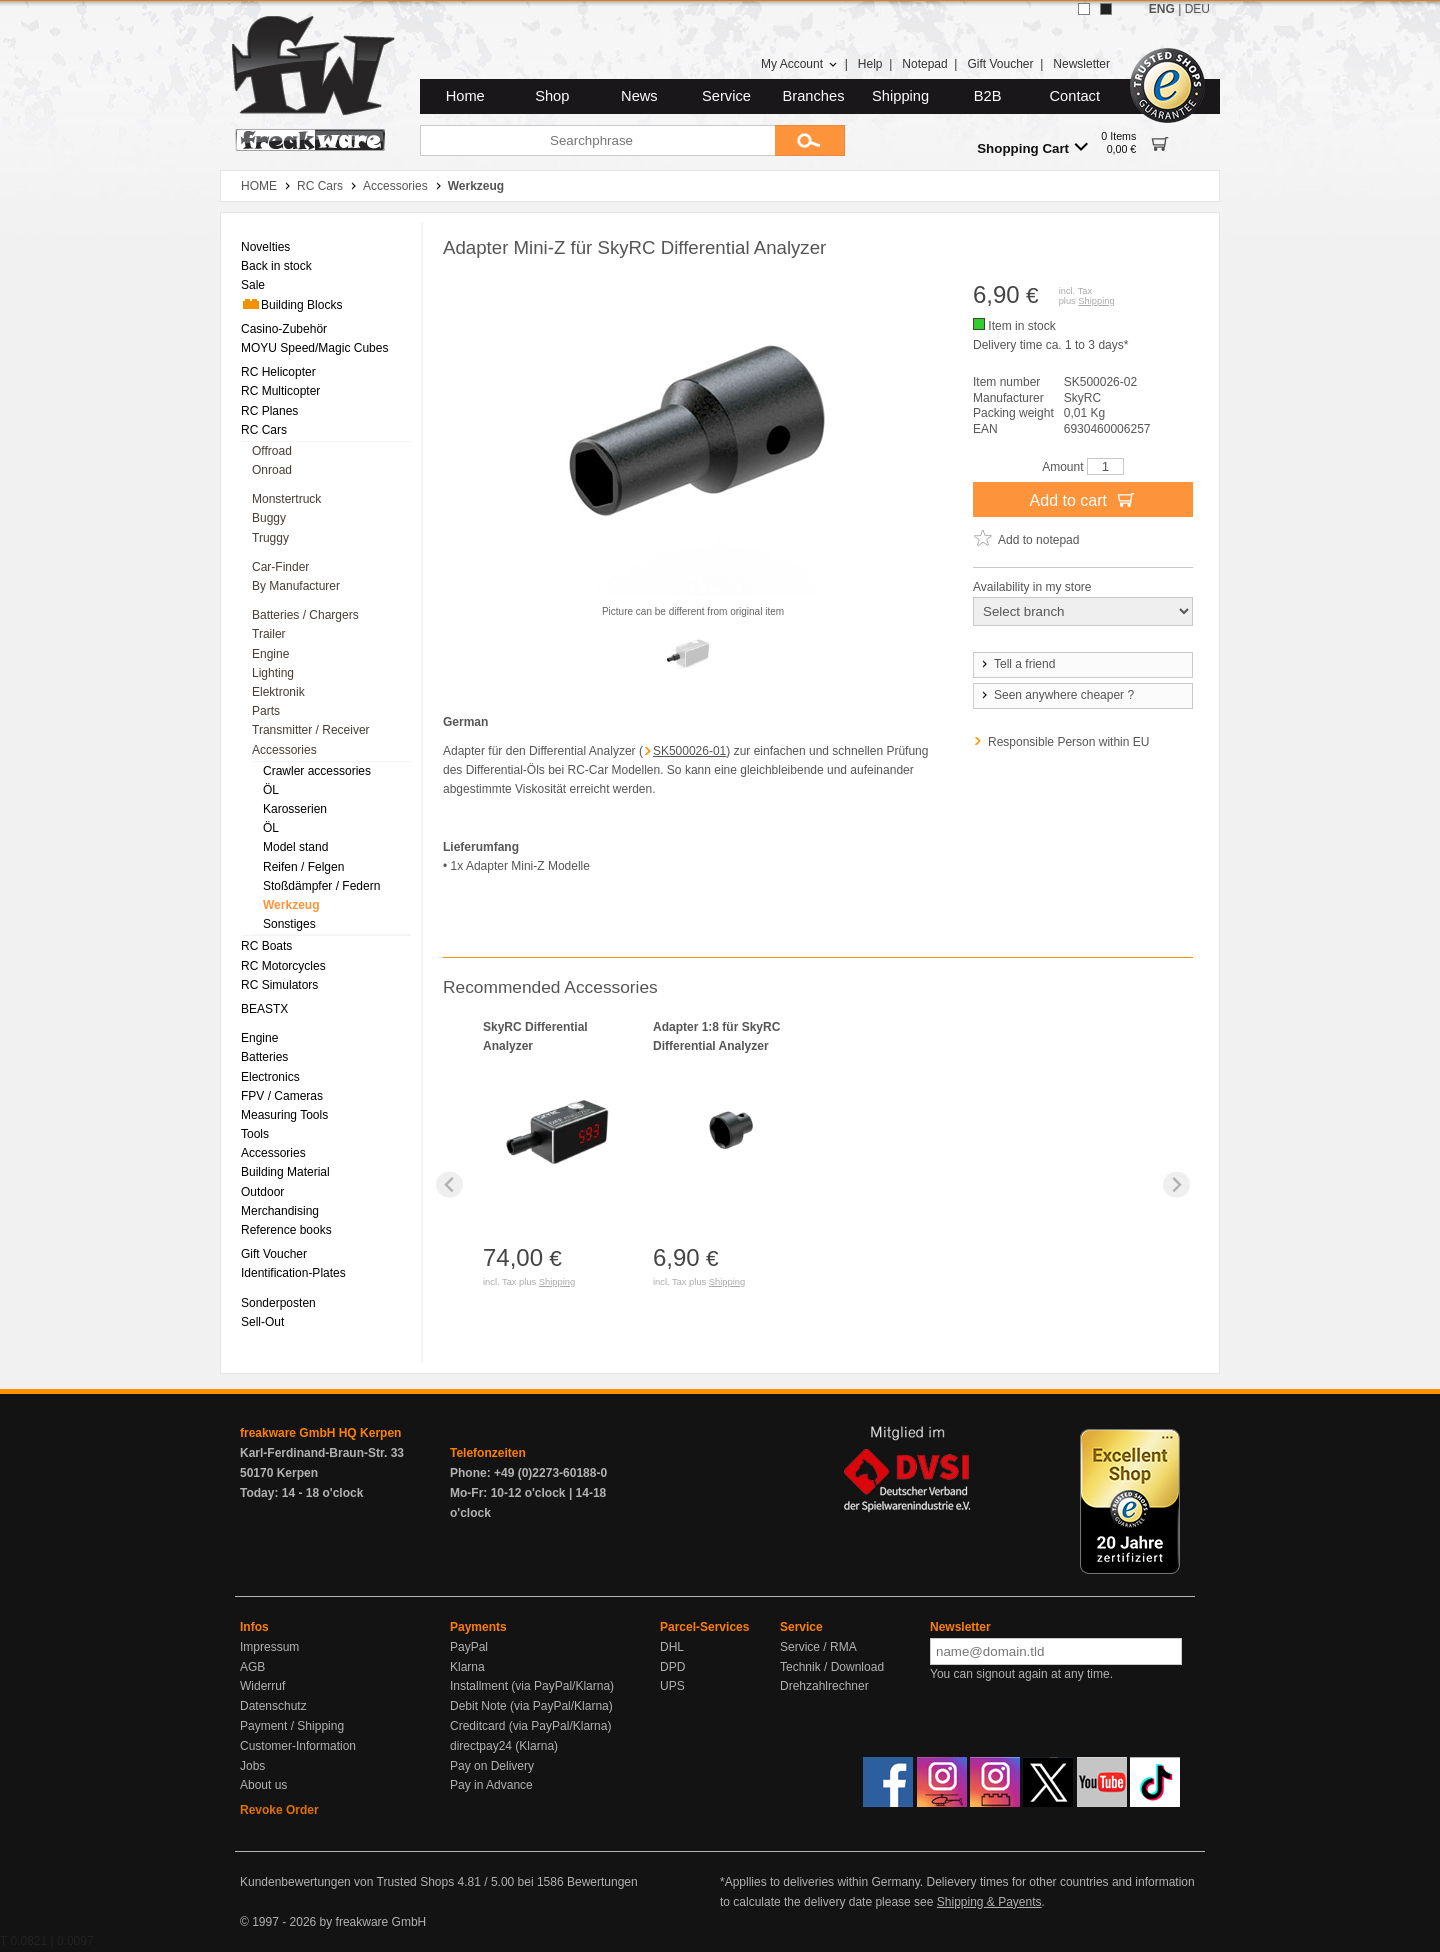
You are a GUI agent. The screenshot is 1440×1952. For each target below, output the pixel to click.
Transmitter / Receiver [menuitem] (311, 730)
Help (870, 64)
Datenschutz (273, 1706)
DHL (672, 1647)
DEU (1197, 9)
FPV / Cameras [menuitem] (282, 1096)
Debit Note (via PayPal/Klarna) (531, 1706)
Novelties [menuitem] (265, 247)
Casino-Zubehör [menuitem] (284, 329)
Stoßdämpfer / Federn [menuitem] (321, 886)
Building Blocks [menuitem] (291, 304)
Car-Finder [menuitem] (280, 567)
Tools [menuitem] (255, 1134)
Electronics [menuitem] (270, 1077)
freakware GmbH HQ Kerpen (320, 1433)
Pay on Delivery (492, 1766)
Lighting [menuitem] (273, 673)
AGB (252, 1667)
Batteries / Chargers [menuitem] (305, 615)
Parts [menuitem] (266, 711)
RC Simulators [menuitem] (279, 985)
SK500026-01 (689, 751)
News (639, 96)
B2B (988, 96)
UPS (672, 1686)
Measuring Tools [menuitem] (284, 1115)
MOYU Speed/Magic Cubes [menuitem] (314, 348)
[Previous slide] (449, 1184)
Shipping (900, 96)
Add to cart (1083, 499)
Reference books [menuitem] (286, 1230)
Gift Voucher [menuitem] (274, 1254)
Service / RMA (818, 1647)
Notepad (924, 64)
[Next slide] (1176, 1184)
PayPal (469, 1647)
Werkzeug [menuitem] (291, 905)
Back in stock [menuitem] (276, 266)
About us (263, 1785)
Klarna (467, 1667)
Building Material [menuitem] (285, 1172)
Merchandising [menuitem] (280, 1211)
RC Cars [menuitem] (264, 430)
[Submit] (810, 140)
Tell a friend (1017, 664)
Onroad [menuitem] (272, 470)
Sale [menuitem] (253, 285)
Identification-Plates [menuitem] (293, 1273)
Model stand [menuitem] (295, 847)
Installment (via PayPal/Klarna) (532, 1686)
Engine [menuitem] (270, 654)
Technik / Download (832, 1667)
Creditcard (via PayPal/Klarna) (530, 1726)
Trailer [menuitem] (269, 634)
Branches (814, 96)
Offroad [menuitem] (272, 451)
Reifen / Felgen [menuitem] (303, 867)
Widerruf (262, 1686)
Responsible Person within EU (1068, 742)
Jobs (252, 1766)
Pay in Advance (491, 1785)
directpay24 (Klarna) (504, 1746)
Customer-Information (298, 1746)
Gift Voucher (1000, 64)
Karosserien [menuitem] (295, 809)
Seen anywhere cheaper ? (1056, 695)
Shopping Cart (1032, 147)
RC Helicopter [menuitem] (278, 372)
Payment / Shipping (292, 1726)
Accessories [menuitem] (284, 750)
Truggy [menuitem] (270, 538)
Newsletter (1081, 64)
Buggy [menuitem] (269, 518)
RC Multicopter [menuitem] (280, 391)
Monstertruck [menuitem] (286, 499)
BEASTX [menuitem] (264, 1009)
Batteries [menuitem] (264, 1057)
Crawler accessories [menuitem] (317, 771)
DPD (672, 1667)
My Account (799, 64)
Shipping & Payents (989, 1902)
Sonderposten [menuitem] (278, 1303)
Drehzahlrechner (824, 1686)
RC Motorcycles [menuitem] (283, 966)
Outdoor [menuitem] (262, 1192)
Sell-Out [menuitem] (262, 1322)
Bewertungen (602, 1882)
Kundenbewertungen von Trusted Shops (347, 1882)
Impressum (269, 1647)
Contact (1075, 96)
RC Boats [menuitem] (266, 946)
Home (465, 96)
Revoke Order (279, 1810)
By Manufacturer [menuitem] (296, 586)
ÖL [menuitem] (271, 790)
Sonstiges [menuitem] (289, 924)
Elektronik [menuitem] (278, 692)
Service (726, 96)
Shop (552, 96)
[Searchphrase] (597, 140)
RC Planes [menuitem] (269, 411)
